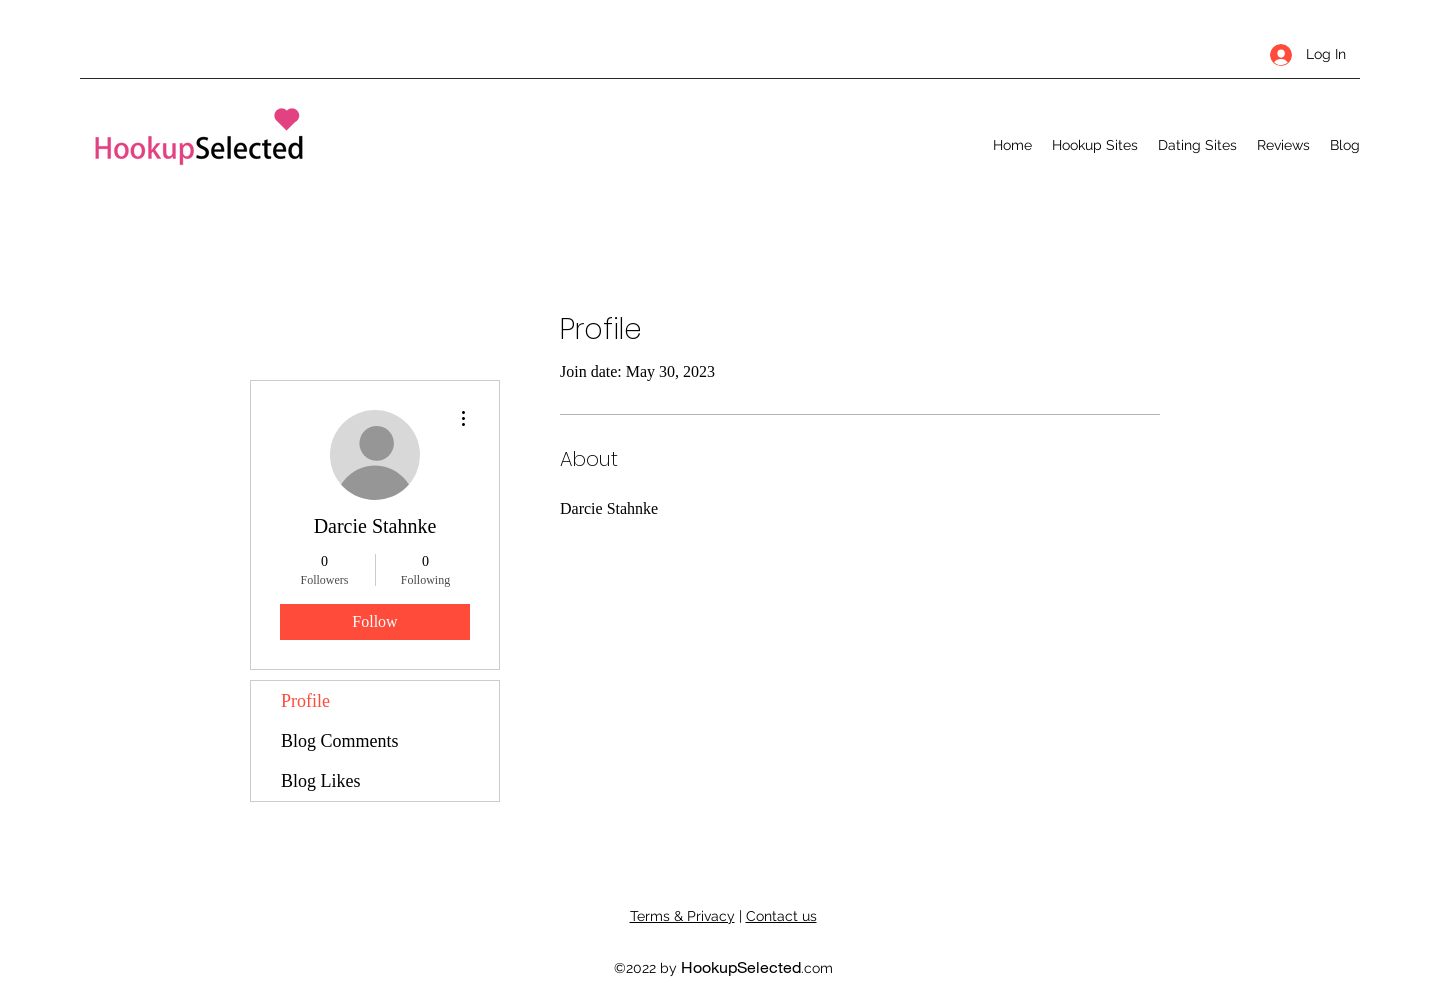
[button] (1095, 145)
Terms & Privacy (682, 916)
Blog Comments (340, 741)
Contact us (781, 916)
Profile (305, 701)
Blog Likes (321, 781)
